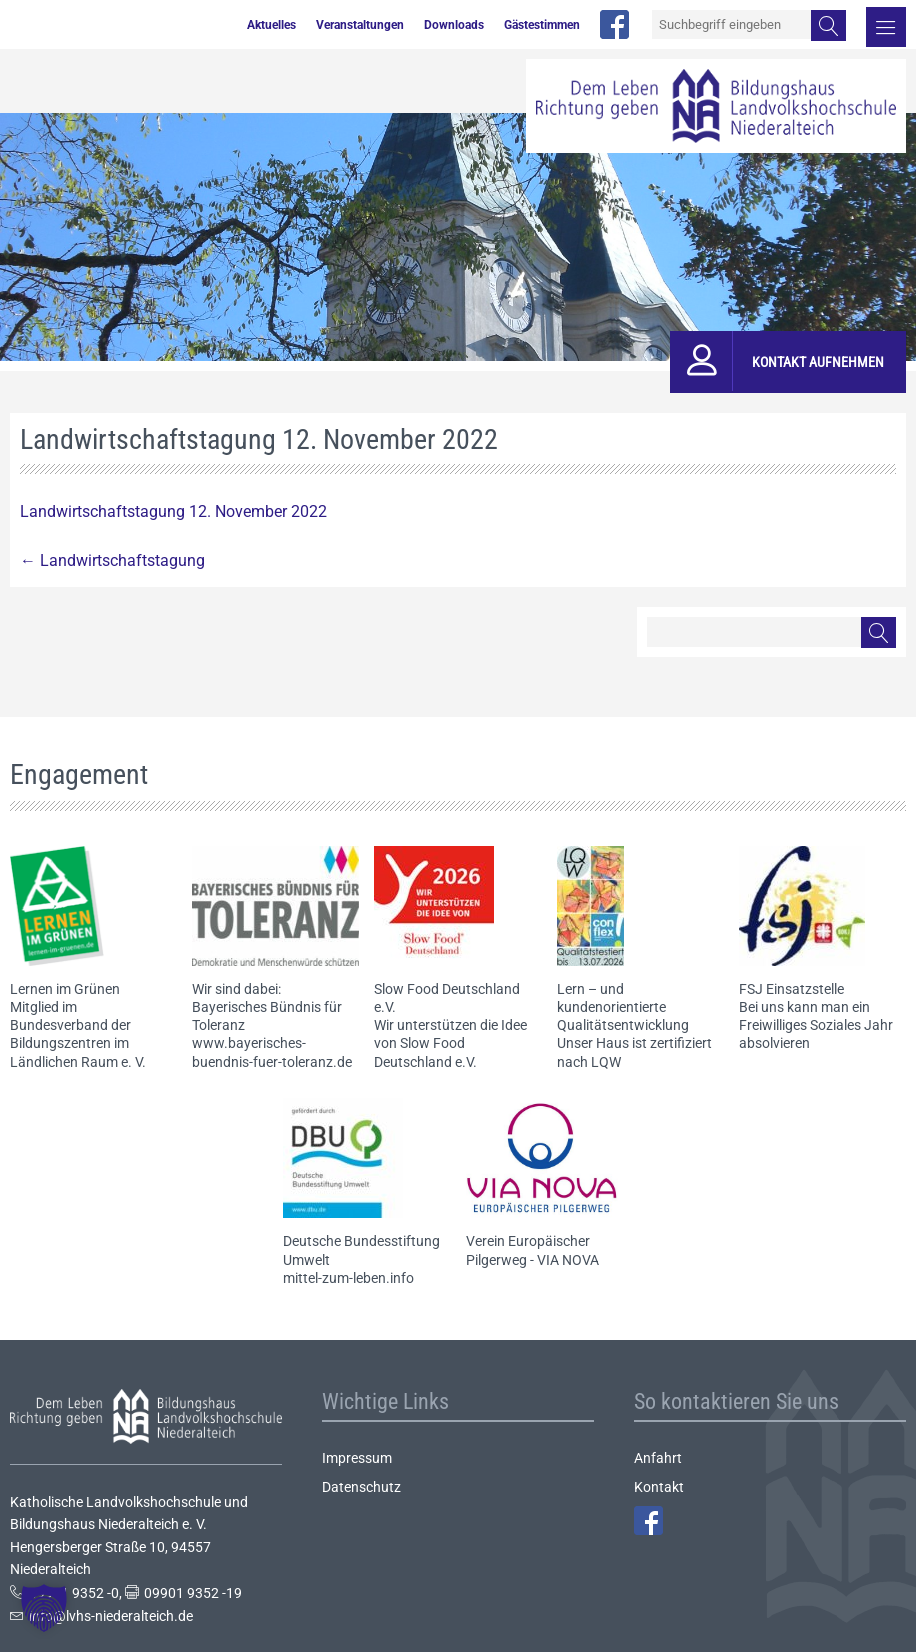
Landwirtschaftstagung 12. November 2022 (173, 511)
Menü (886, 27)
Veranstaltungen (360, 25)
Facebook (648, 1520)
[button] (44, 1608)
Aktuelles (271, 25)
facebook (614, 24)
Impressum (357, 1458)
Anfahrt (658, 1458)
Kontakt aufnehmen (818, 362)
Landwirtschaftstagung (112, 560)
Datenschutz (361, 1487)
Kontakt (659, 1487)
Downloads (454, 25)
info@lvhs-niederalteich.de (111, 1616)
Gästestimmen (542, 25)
